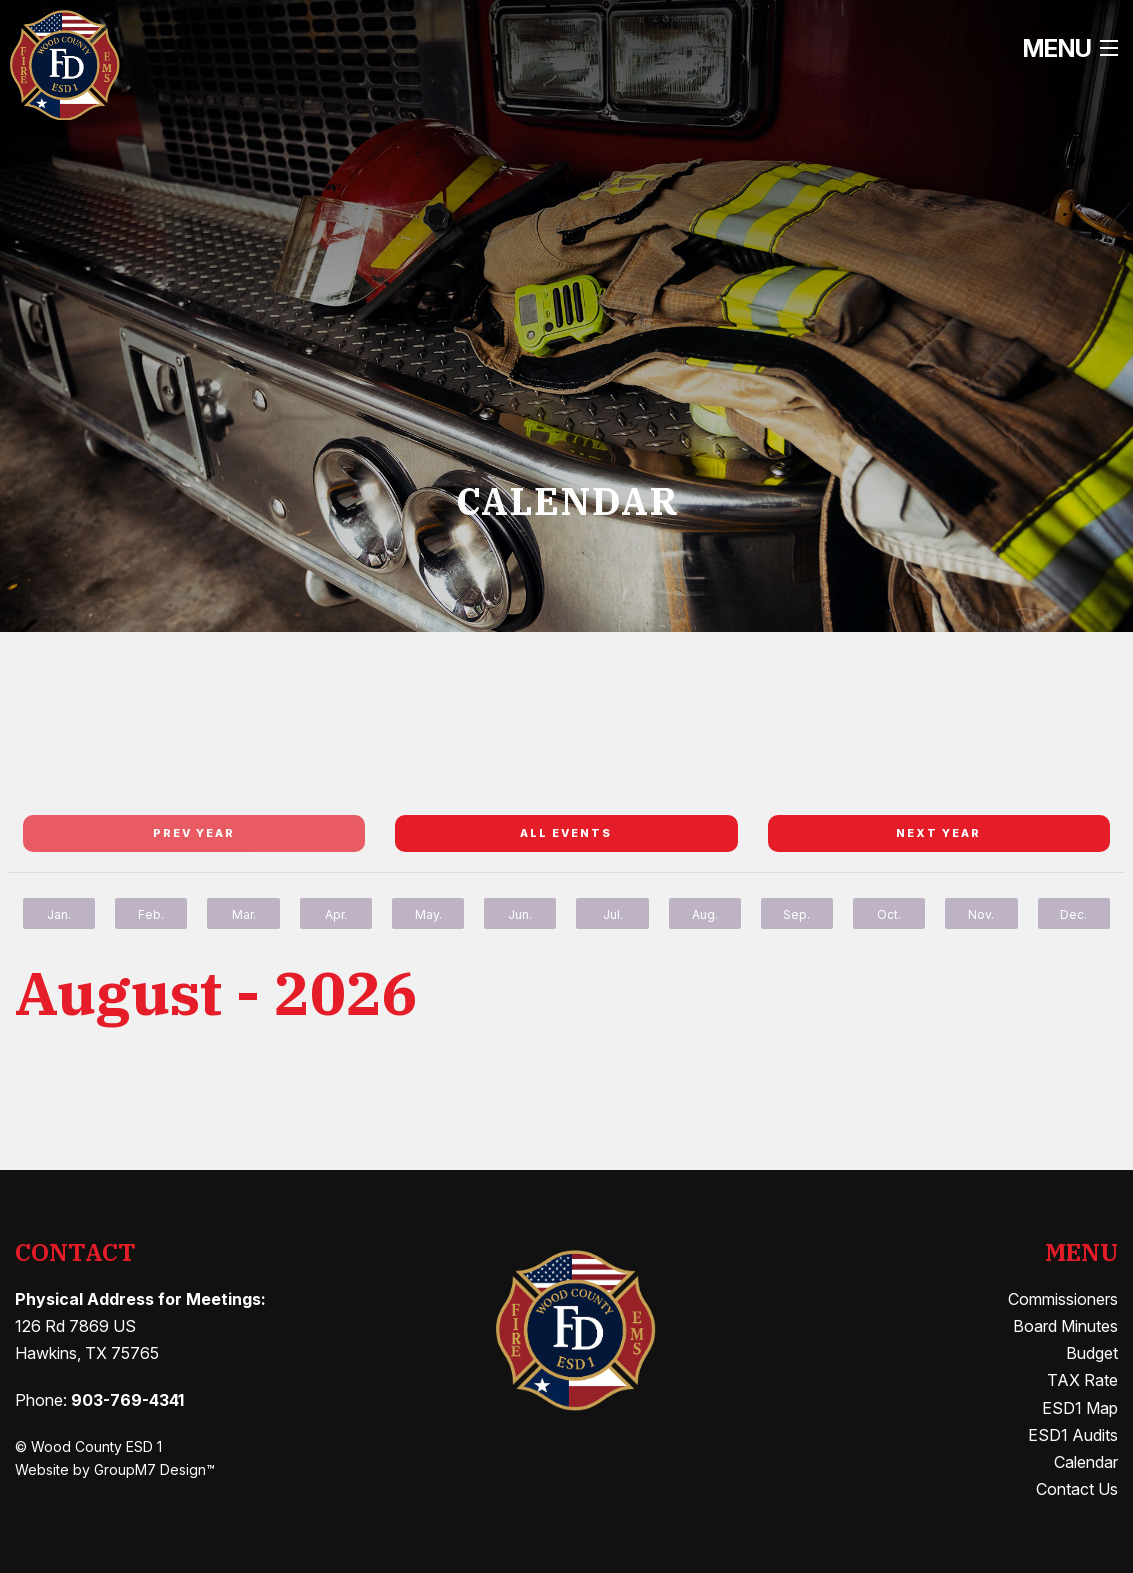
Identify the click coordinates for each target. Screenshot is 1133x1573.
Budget (1092, 1353)
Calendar (1086, 1462)
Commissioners (1063, 1299)
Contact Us (1077, 1489)
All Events (566, 833)
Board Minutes (1065, 1326)
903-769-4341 (127, 1400)
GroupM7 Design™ (154, 1469)
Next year (938, 833)
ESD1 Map (1080, 1408)
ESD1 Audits (1073, 1435)
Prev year (194, 833)
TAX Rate (1082, 1380)
